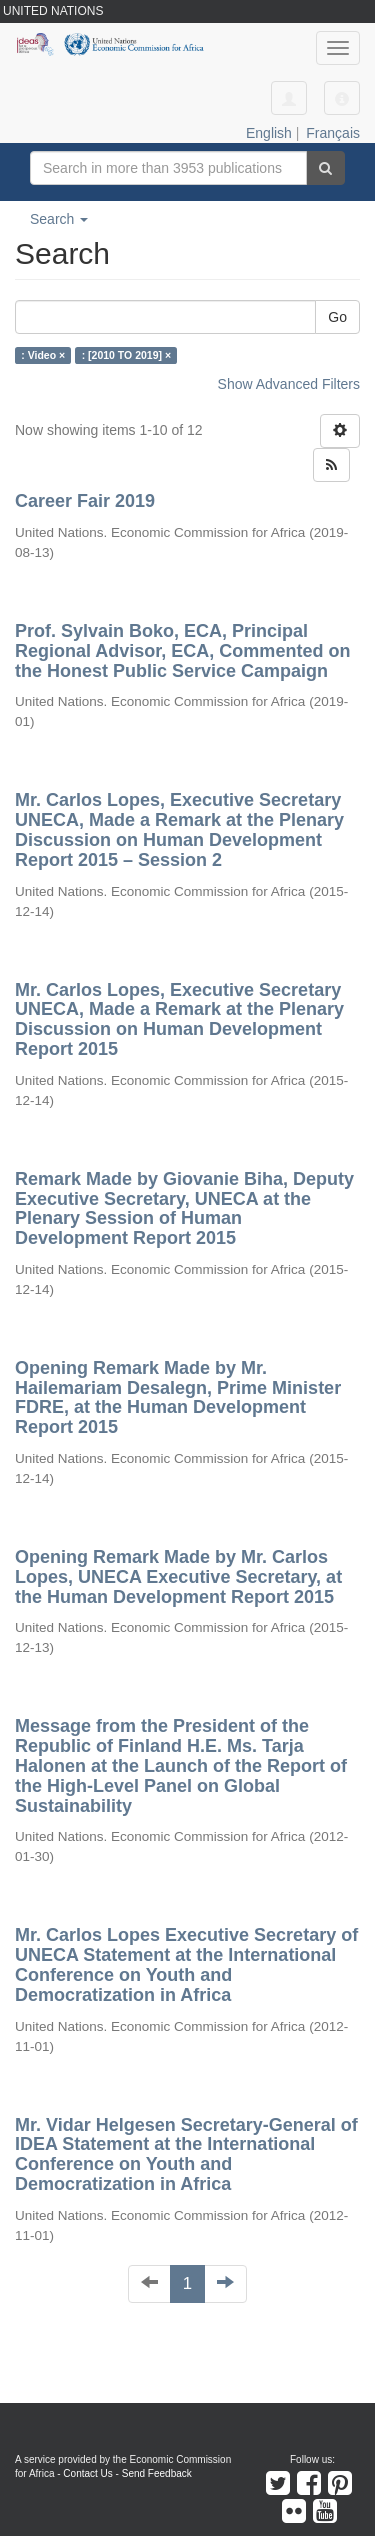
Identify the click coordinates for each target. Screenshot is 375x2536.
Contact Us (87, 2473)
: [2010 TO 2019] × (126, 355)
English (269, 133)
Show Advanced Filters (289, 384)
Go (337, 317)
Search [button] (59, 219)
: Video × (43, 355)
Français (333, 133)
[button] (342, 98)
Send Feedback (157, 2473)
